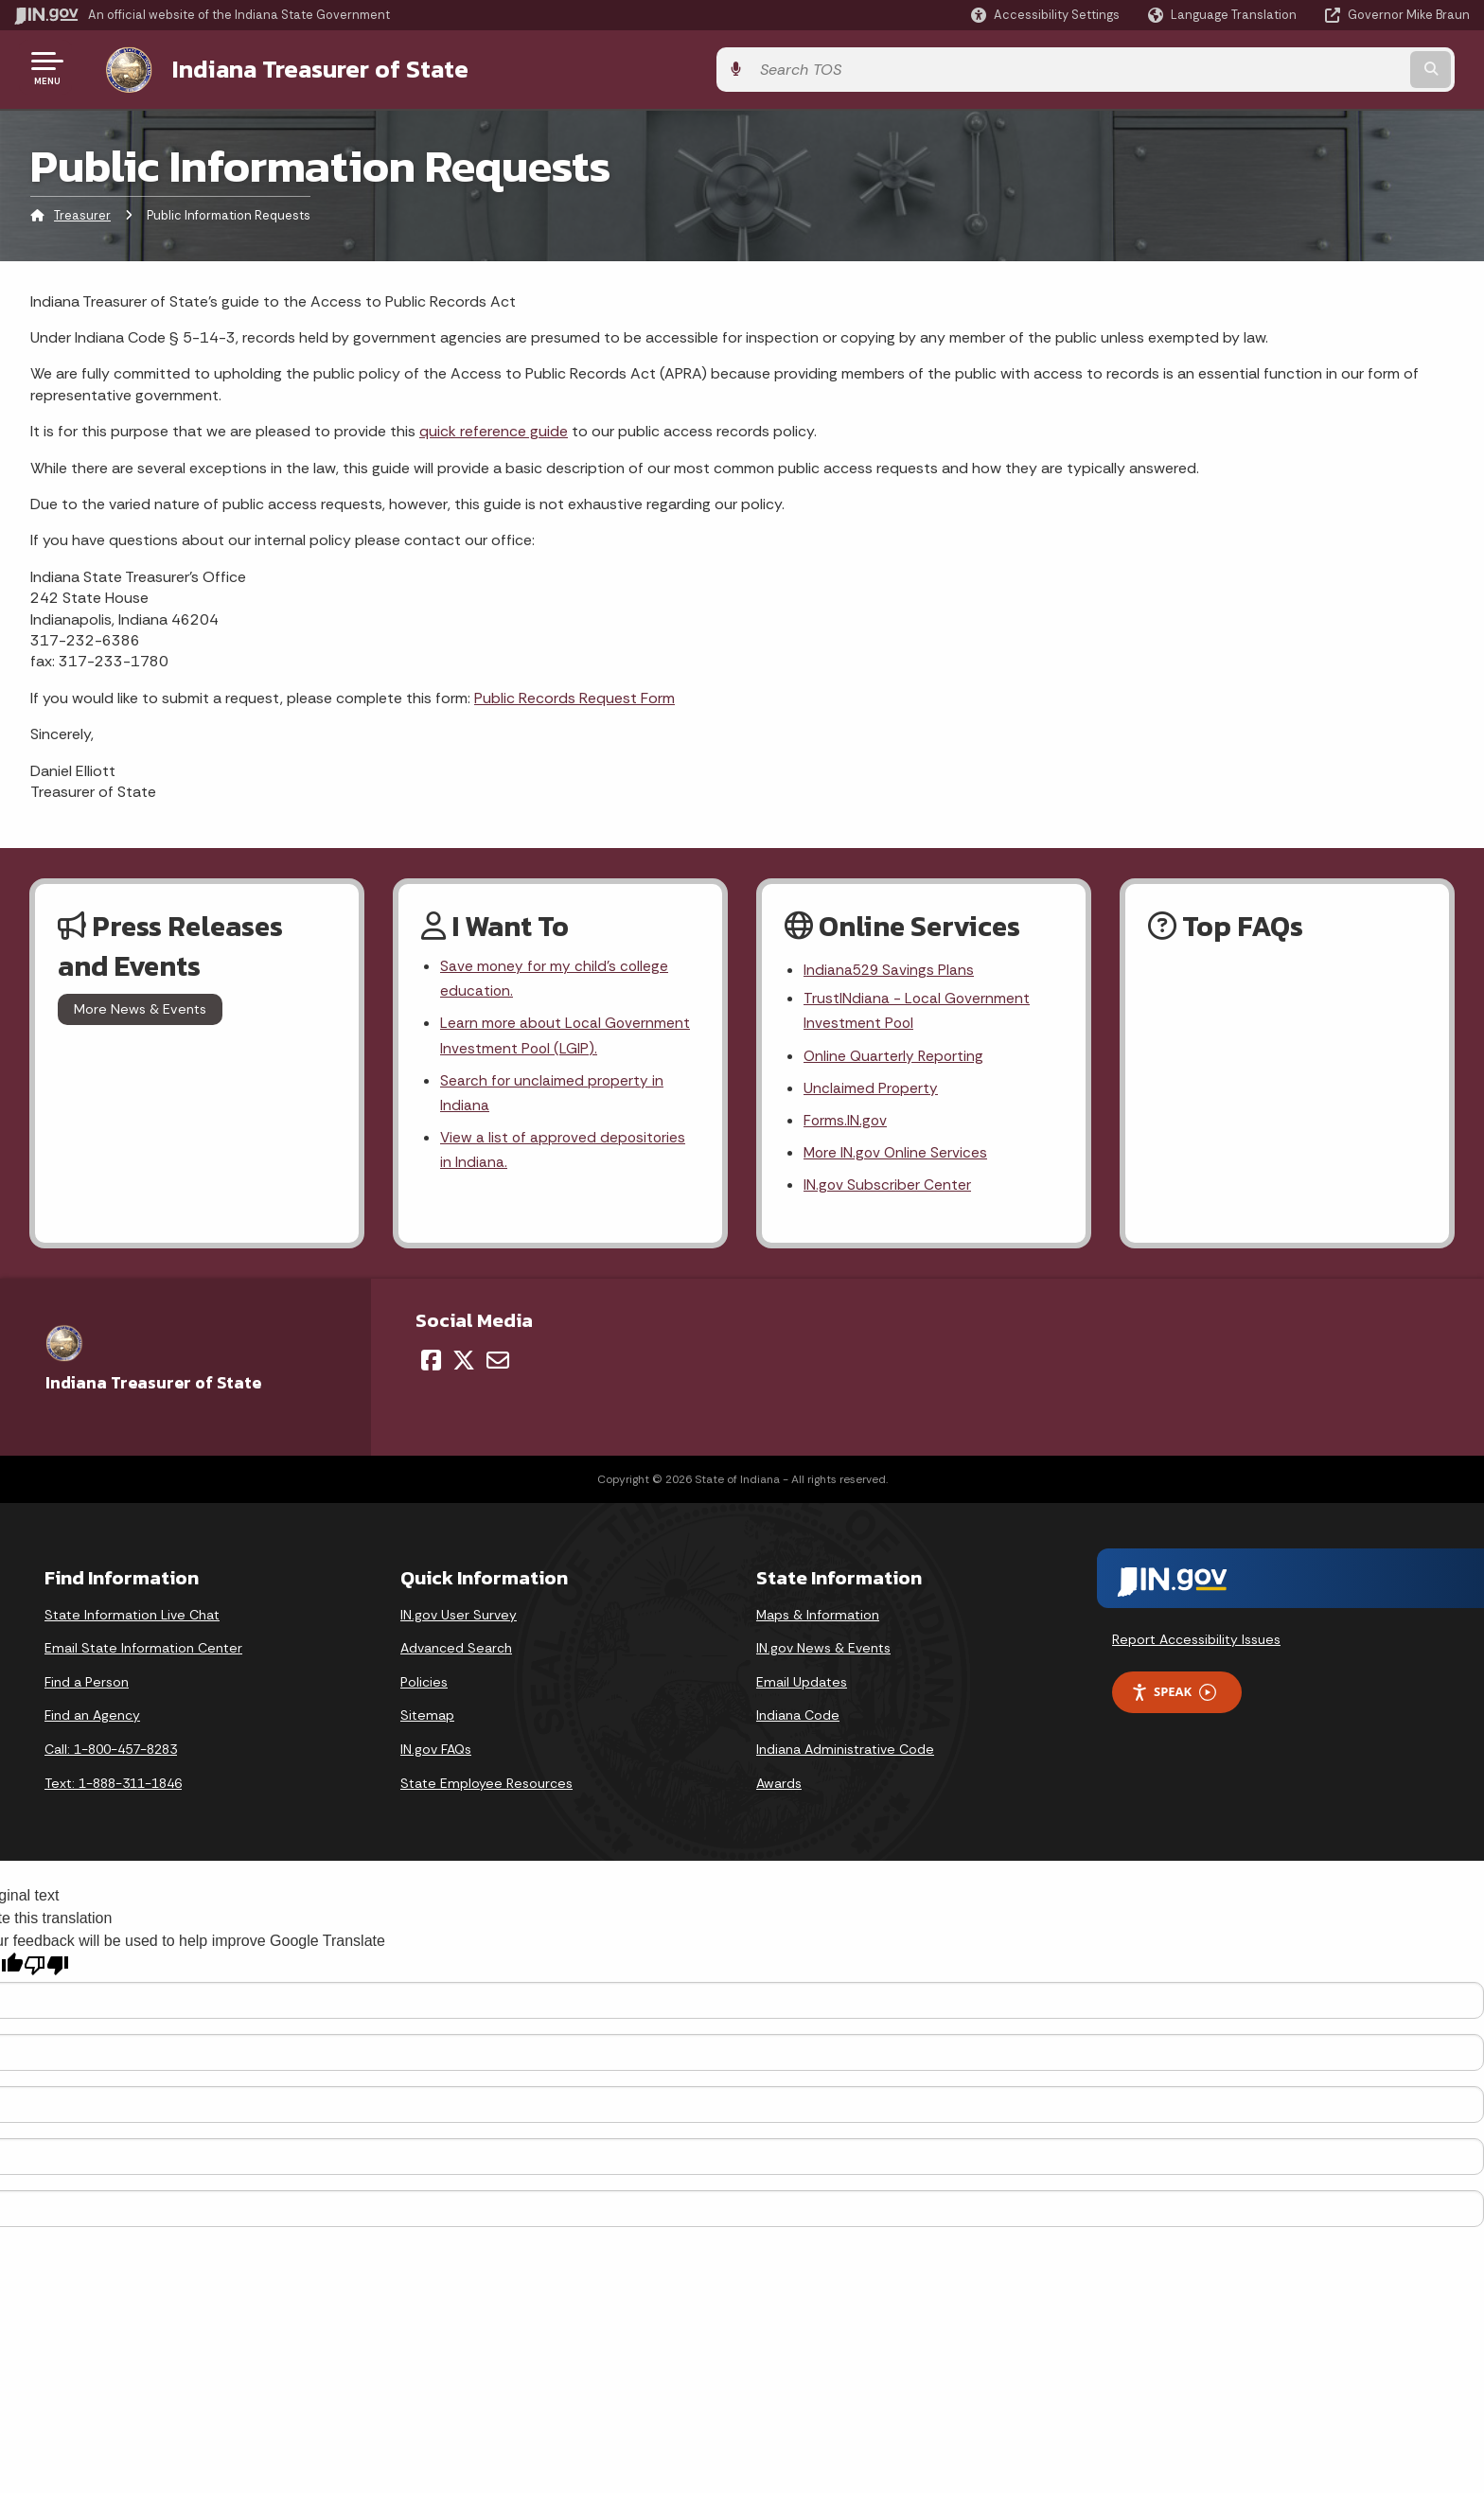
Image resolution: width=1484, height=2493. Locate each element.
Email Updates (801, 1686)
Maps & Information (817, 1619)
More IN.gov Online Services (897, 1156)
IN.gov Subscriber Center (888, 1189)
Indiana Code (797, 1720)
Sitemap (427, 1720)
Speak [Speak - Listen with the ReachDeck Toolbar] (1173, 1697)
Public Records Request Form (574, 694)
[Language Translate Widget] (1224, 15)
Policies (424, 1686)
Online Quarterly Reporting (895, 1056)
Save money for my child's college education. (555, 976)
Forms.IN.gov (846, 1123)
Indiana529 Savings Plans (890, 968)
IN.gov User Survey (458, 1619)
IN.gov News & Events (823, 1652)
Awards (779, 1787)
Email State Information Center (143, 1652)
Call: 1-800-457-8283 (110, 1753)
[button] (1045, 15)
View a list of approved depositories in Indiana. (565, 1153)
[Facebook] (431, 1364)
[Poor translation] (46, 1970)
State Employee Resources (486, 1787)
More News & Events (140, 1006)
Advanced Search (456, 1652)
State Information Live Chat (132, 1619)
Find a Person (86, 1686)
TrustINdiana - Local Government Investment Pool (918, 1010)
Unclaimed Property (871, 1089)
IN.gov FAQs (435, 1753)
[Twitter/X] (463, 1364)
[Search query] (1300, 67)
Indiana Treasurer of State (301, 67)
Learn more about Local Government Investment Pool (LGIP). (567, 1035)
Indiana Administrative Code (845, 1753)
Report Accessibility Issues (1196, 1644)
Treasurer (82, 212)
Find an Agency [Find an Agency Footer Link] (92, 1720)
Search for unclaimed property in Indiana (552, 1094)
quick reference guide (493, 428)
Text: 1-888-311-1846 (113, 1787)
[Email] (497, 1364)
